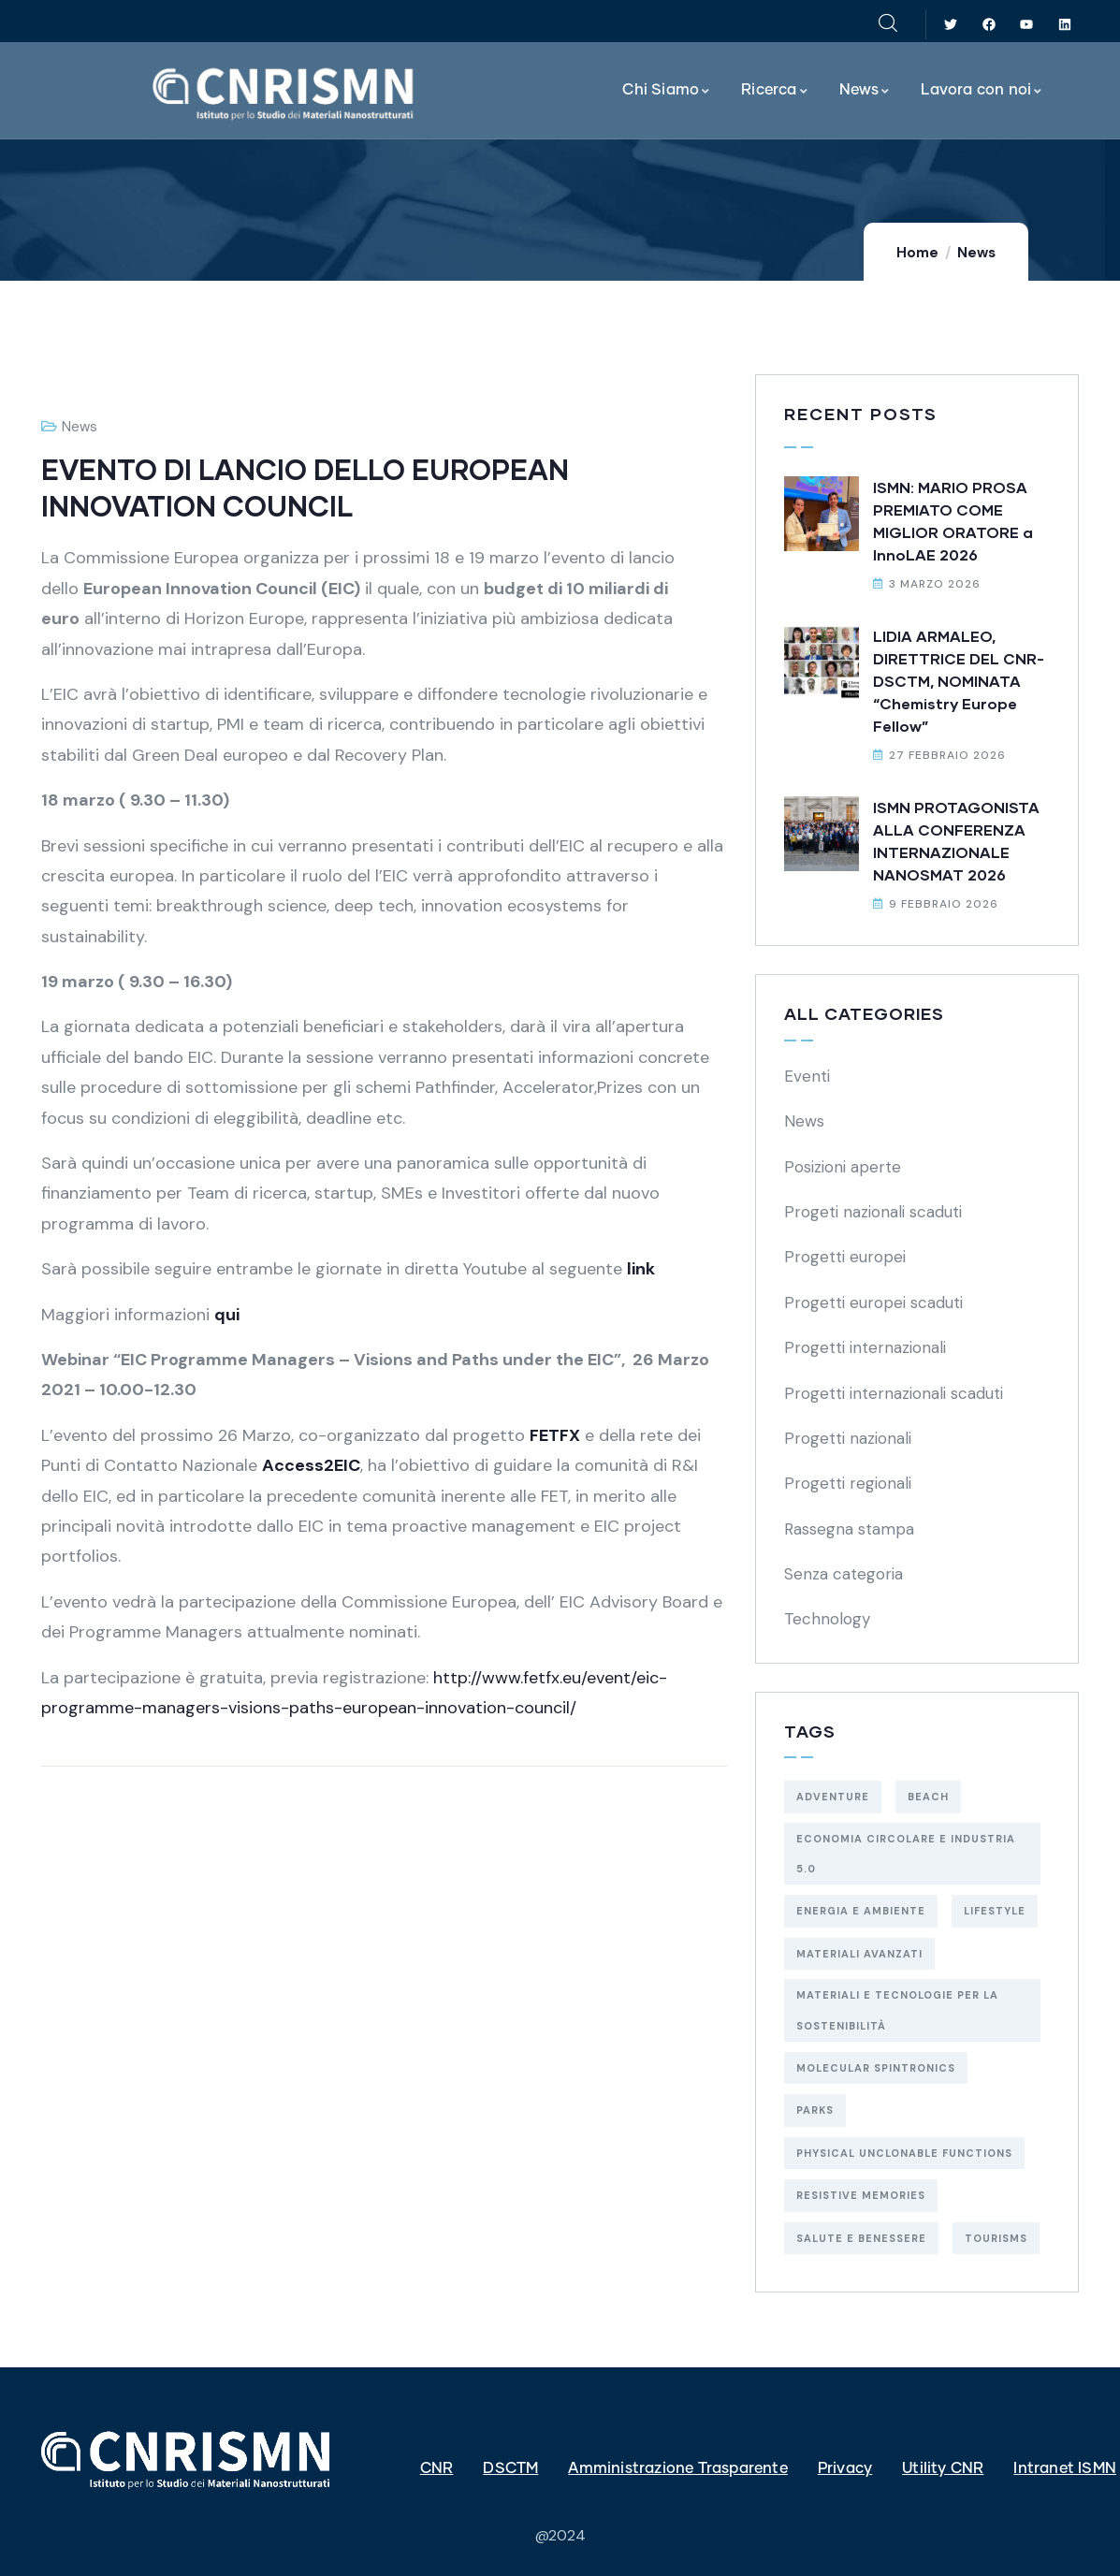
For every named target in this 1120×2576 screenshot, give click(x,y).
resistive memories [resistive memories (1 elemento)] (860, 2195)
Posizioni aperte (842, 1167)
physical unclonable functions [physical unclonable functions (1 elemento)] (904, 2153)
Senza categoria (843, 1574)
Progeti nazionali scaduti (873, 1211)
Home (917, 252)
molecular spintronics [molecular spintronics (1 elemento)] (875, 2067)
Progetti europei (845, 1256)
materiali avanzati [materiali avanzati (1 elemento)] (859, 1953)
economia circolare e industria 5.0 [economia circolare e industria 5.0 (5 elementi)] (905, 1853)
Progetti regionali (847, 1483)
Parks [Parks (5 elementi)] (815, 2110)
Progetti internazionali (865, 1347)
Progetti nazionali (847, 1438)
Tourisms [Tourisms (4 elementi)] (996, 2238)
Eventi (807, 1076)
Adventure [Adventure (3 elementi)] (832, 1796)
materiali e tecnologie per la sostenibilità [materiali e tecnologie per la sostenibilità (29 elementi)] (897, 2009)
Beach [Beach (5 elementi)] (928, 1796)
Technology (827, 1618)
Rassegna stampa (849, 1529)
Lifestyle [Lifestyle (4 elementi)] (994, 1910)
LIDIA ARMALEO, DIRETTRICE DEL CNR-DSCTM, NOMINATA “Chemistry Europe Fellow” (958, 681)
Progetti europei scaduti (873, 1302)
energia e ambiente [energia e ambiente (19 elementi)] (860, 1910)
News (976, 252)
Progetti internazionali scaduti (893, 1393)
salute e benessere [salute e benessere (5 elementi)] (861, 2238)
